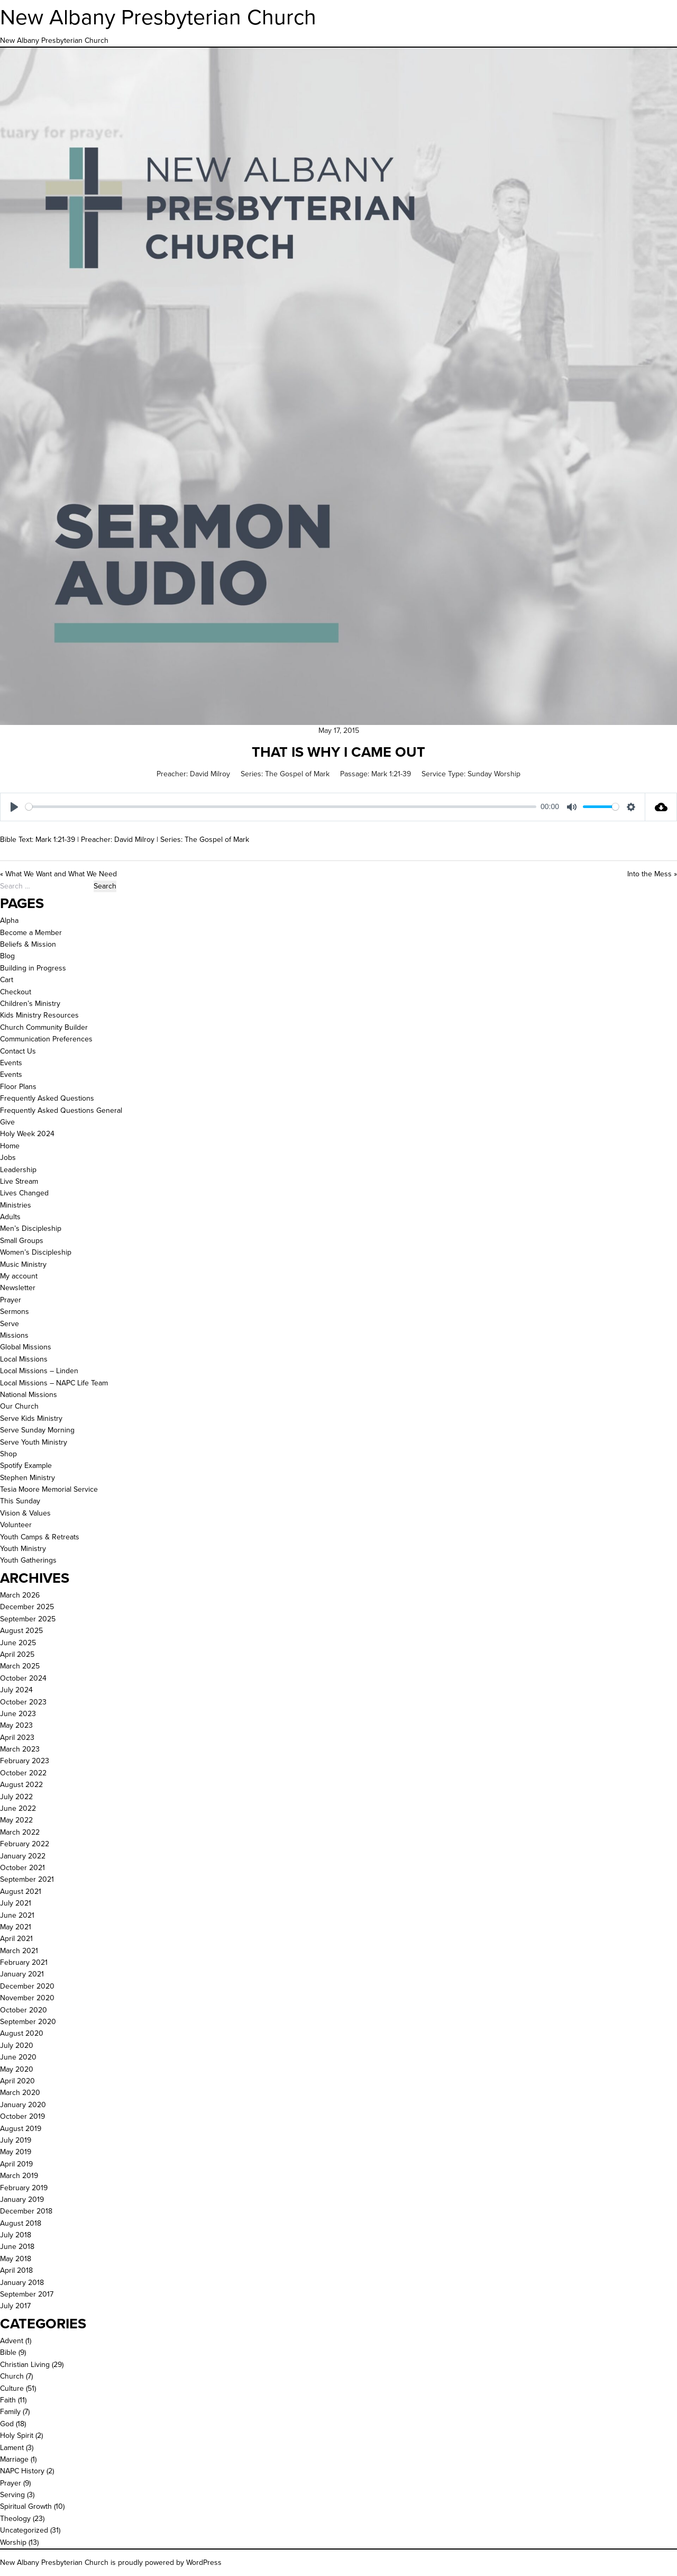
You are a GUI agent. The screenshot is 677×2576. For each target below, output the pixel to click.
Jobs (8, 1157)
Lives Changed (24, 1193)
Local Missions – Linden (39, 1370)
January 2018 (22, 2282)
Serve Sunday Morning (37, 1430)
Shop (8, 1453)
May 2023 (16, 1725)
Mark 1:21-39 (391, 773)
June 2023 (18, 1713)
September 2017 (26, 2294)
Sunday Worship (494, 773)
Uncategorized (24, 2530)
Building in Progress (33, 968)
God (7, 2423)
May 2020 (16, 2069)
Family (10, 2411)
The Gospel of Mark (297, 773)
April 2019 (16, 2164)
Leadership (18, 1169)
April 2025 (17, 1654)
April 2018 (16, 2270)
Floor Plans (18, 1086)
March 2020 (20, 2092)
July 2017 (15, 2305)
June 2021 (17, 1915)
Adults (10, 1216)
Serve (9, 1323)
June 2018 (17, 2246)
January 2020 (23, 2104)
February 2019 (24, 2187)
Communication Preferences (46, 1039)
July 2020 (16, 2045)
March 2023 (20, 1749)
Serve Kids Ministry (31, 1418)
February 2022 (24, 1843)
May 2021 (15, 1927)
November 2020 (27, 1997)
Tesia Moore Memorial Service (49, 1489)
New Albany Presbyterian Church (158, 17)
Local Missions (24, 1359)
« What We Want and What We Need (58, 873)
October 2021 (22, 1867)
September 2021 (27, 1879)
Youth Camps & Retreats (39, 1537)
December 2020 (27, 1986)
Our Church (19, 1406)
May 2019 (15, 2151)
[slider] (280, 807)
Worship (13, 2542)
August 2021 (20, 1891)
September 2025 (28, 1619)
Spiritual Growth (26, 2506)
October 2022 (23, 1773)
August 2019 (20, 2128)
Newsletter (17, 1287)
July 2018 (15, 2235)
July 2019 (15, 2140)
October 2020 (23, 2010)
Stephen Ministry (27, 1477)
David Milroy (210, 773)
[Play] (14, 807)
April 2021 (16, 1938)
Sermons (14, 1311)
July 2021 (15, 1903)
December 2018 (26, 2211)
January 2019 (22, 2199)
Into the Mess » (652, 873)
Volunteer (16, 1524)
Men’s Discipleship (30, 1228)
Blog (7, 956)
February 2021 (24, 1962)
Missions (14, 1335)
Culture (12, 2388)
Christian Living (25, 2364)
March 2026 (20, 1595)
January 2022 (22, 1856)
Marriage (14, 2459)
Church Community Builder (44, 1027)
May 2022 (16, 1820)
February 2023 (24, 1760)
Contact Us (18, 1051)
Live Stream (19, 1181)
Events (11, 1062)
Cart (6, 979)
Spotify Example (26, 1465)
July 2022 (16, 1796)
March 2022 (20, 1832)
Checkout (15, 991)
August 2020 (21, 2033)
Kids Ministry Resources (39, 1015)
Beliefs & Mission (28, 944)
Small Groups (21, 1240)
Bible (8, 2352)
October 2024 (23, 1678)
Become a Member (31, 932)
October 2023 (23, 1702)
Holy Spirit (16, 2435)
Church (12, 2376)
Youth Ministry (23, 1548)
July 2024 (16, 1689)
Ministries (15, 1205)
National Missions (28, 1394)
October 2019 (22, 2116)
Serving (12, 2494)
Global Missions (25, 1347)
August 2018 (20, 2223)
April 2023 (17, 1737)
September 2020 (28, 2021)
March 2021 (19, 1950)
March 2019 (19, 2175)
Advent (11, 2340)
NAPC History (22, 2471)
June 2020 (18, 2057)
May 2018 (15, 2258)
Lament (12, 2447)
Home (10, 1145)
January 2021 (22, 1974)
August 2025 (21, 1630)
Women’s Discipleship (35, 1252)
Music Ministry (23, 1264)
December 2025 (27, 1606)
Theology (15, 2518)
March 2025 (20, 1666)
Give (7, 1122)
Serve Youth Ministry (33, 1442)
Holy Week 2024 (27, 1133)
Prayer (10, 1299)
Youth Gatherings (28, 1560)
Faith (8, 2400)
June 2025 (18, 1642)
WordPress (204, 2562)
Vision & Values (25, 1513)
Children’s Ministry (30, 1003)
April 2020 (17, 2081)
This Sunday (20, 1501)
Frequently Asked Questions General (61, 1110)
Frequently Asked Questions (47, 1098)
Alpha (9, 920)
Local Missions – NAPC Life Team (54, 1383)
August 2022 (21, 1784)
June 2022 (18, 1808)
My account (19, 1276)
